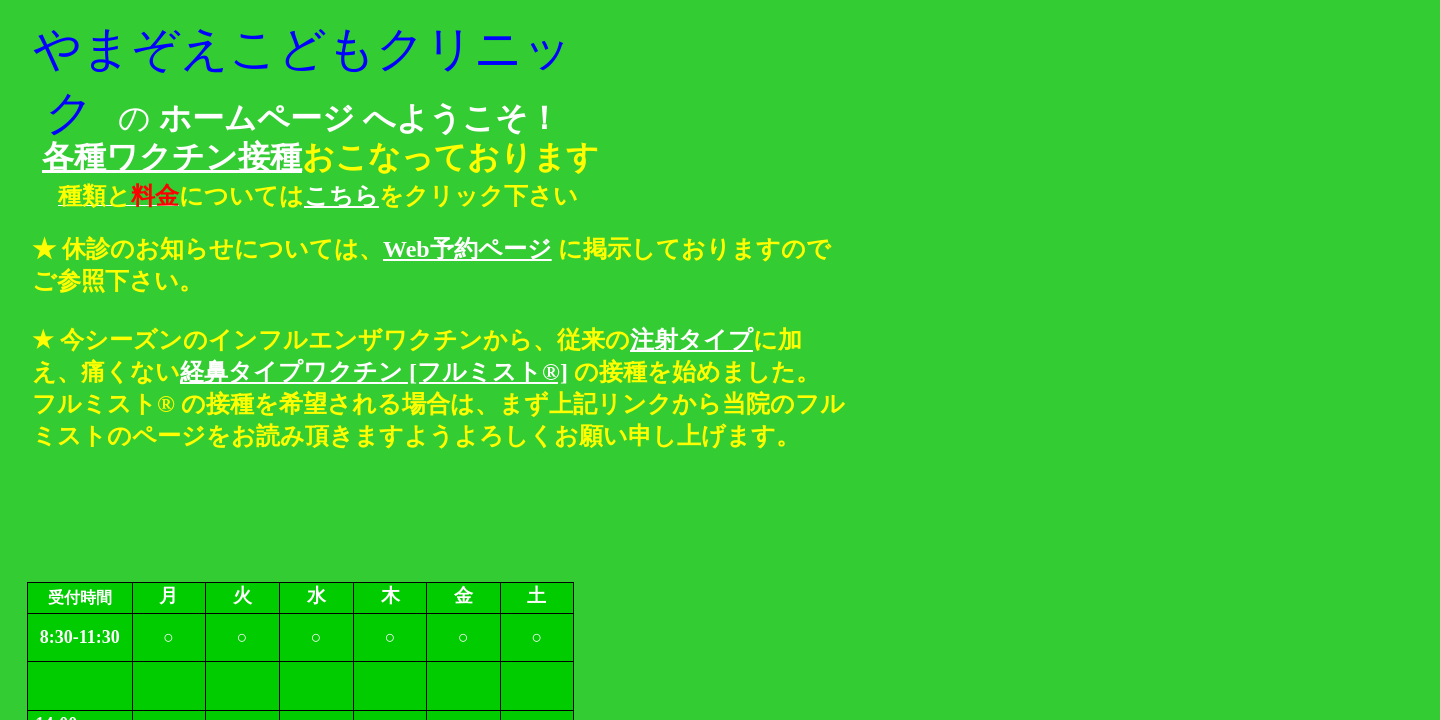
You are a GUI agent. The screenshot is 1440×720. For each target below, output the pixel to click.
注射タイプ (691, 340)
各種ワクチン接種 (172, 157)
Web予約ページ (467, 249)
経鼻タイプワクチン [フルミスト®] (374, 372)
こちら (341, 196)
